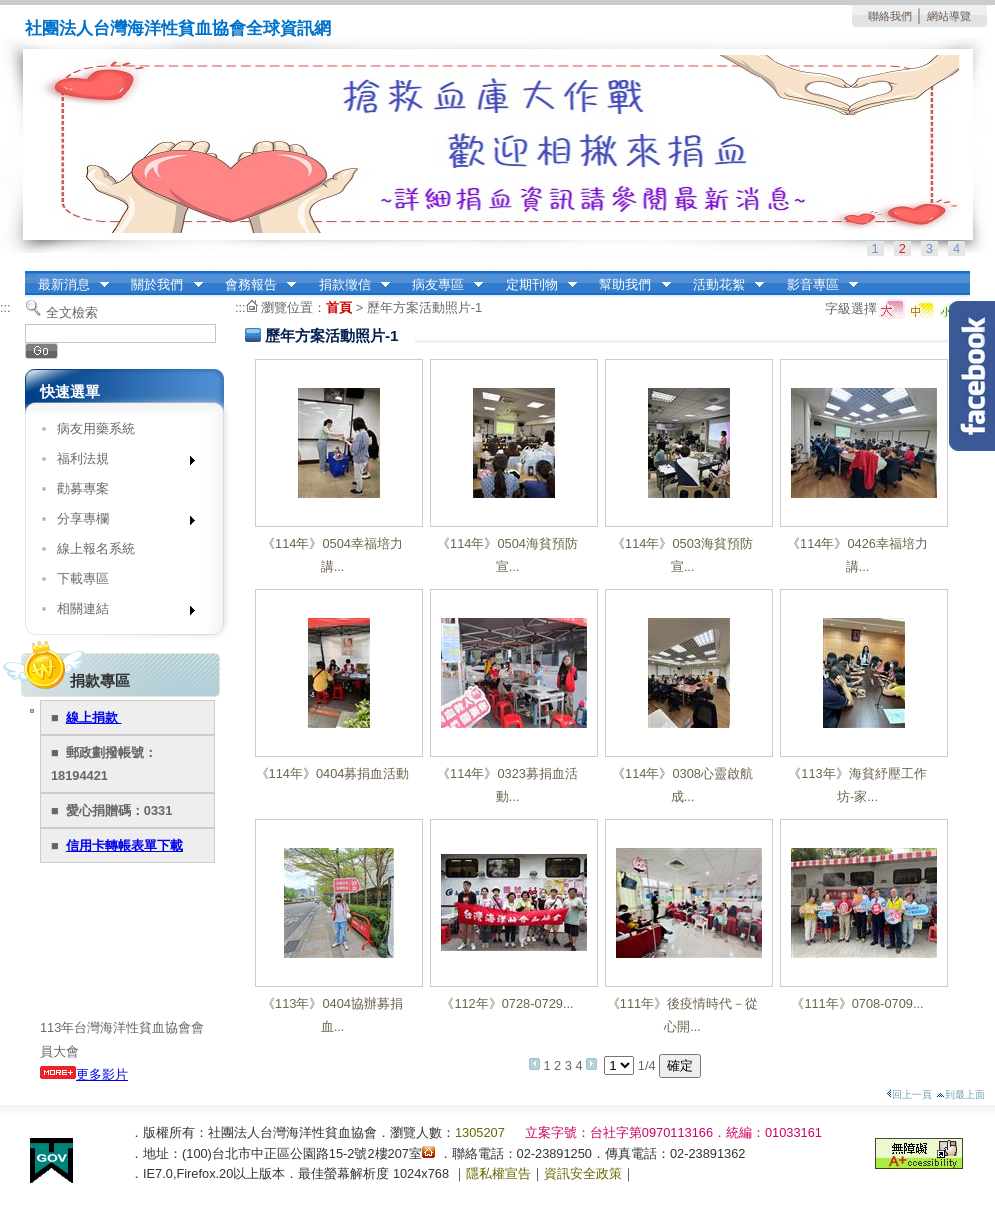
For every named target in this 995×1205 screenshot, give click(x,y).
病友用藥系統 (96, 428)
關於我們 (161, 285)
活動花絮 (722, 285)
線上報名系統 (96, 548)
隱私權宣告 (498, 1173)
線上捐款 (94, 717)
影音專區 (816, 285)
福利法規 (119, 462)
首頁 (339, 307)
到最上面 (960, 1094)
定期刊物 (535, 285)
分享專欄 (119, 522)
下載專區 (83, 578)
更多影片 (84, 1074)
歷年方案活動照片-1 (424, 307)
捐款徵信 (348, 285)
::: (30, 277)
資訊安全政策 (583, 1173)
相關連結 (119, 612)
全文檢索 (72, 312)
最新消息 (67, 285)
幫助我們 (629, 285)
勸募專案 (83, 488)
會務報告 (254, 285)
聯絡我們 (890, 16)
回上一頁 (909, 1094)
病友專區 (441, 285)
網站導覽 (949, 16)
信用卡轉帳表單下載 (124, 845)
